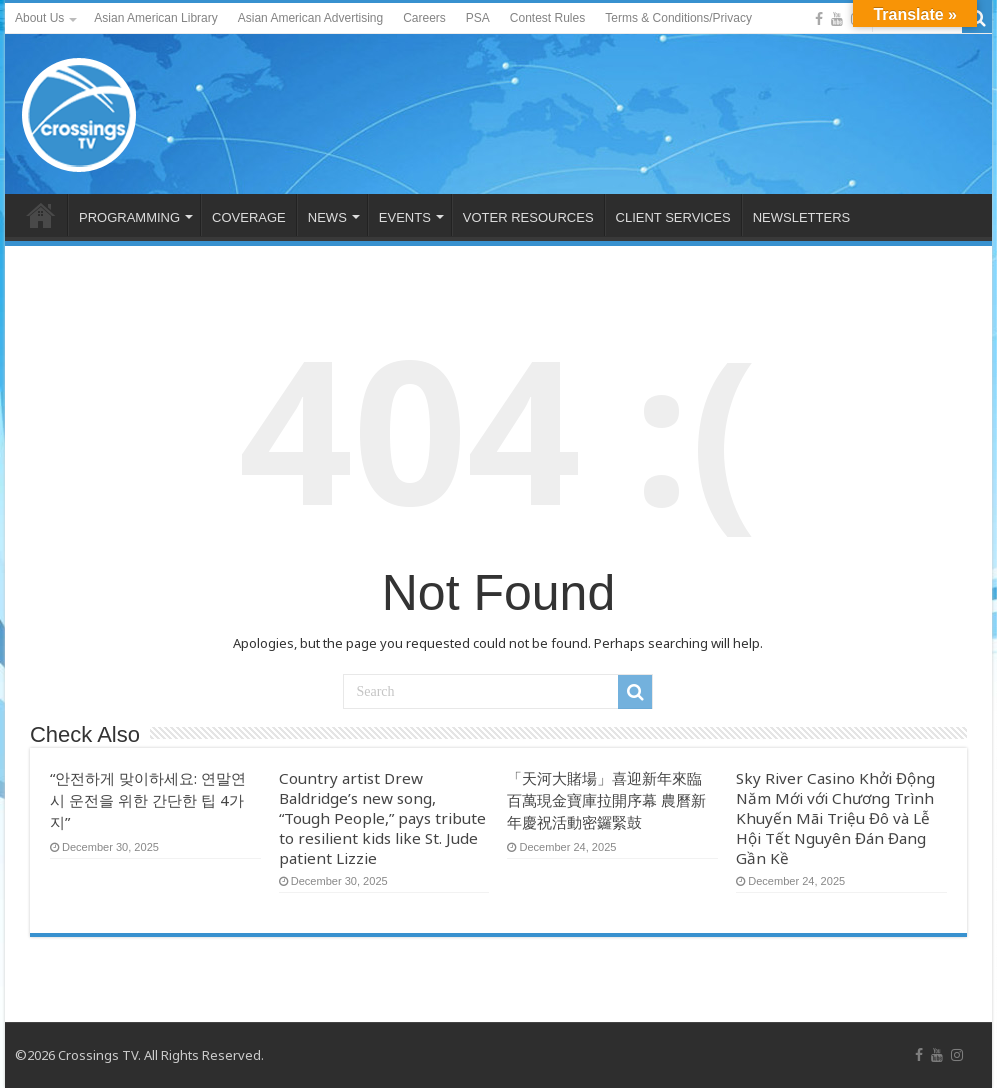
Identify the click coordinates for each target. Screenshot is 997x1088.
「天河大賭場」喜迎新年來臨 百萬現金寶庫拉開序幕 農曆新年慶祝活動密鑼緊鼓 (606, 800)
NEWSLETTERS (802, 217)
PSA (478, 18)
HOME (41, 215)
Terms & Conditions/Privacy (678, 18)
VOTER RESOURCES (528, 217)
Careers (424, 18)
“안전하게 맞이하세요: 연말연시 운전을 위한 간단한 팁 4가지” (148, 800)
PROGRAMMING (129, 217)
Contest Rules (547, 18)
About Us (39, 18)
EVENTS (405, 217)
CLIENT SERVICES (673, 217)
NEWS (327, 217)
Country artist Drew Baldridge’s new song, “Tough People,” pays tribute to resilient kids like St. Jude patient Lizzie (382, 818)
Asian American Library (155, 18)
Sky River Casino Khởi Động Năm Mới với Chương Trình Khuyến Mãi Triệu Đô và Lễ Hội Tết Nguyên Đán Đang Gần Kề (835, 818)
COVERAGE (249, 217)
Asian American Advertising (310, 18)
